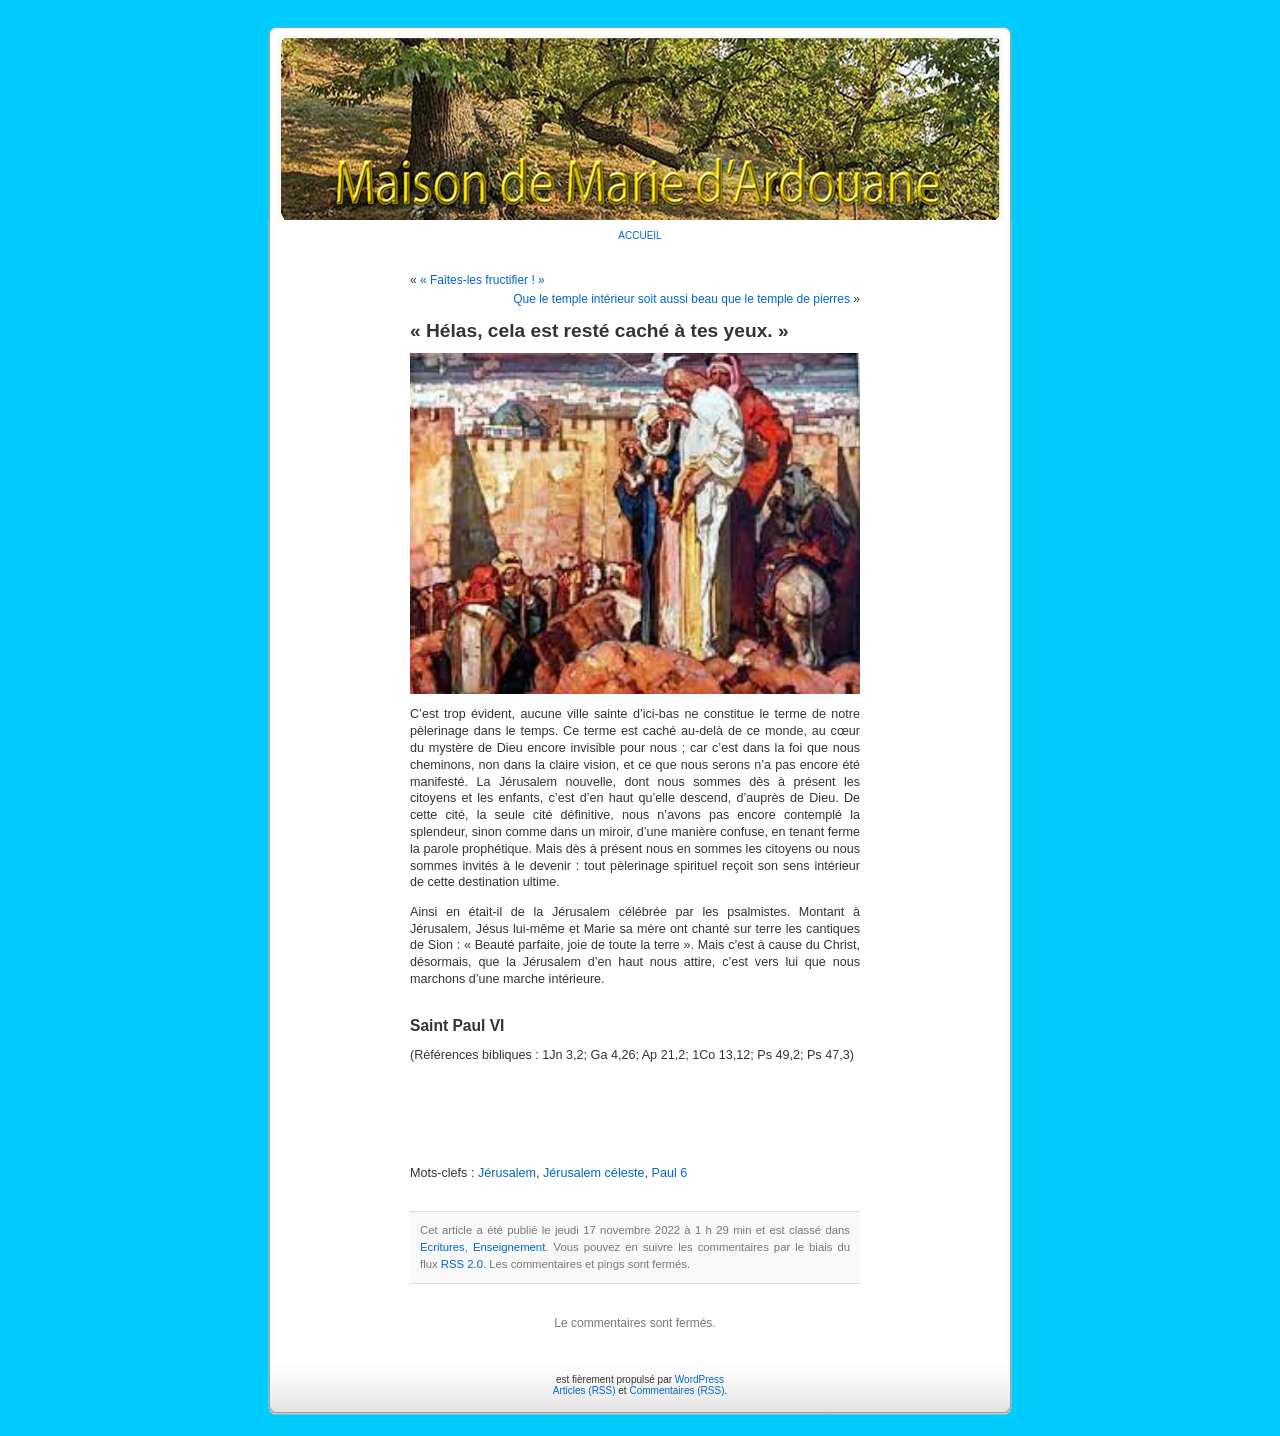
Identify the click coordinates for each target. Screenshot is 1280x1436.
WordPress (699, 1379)
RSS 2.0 (462, 1264)
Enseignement (509, 1247)
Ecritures (442, 1247)
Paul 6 (669, 1173)
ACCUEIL (639, 235)
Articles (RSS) (584, 1390)
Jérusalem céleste (594, 1173)
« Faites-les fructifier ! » (482, 280)
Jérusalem (507, 1173)
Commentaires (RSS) (676, 1390)
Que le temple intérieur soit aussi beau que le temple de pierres (681, 299)
